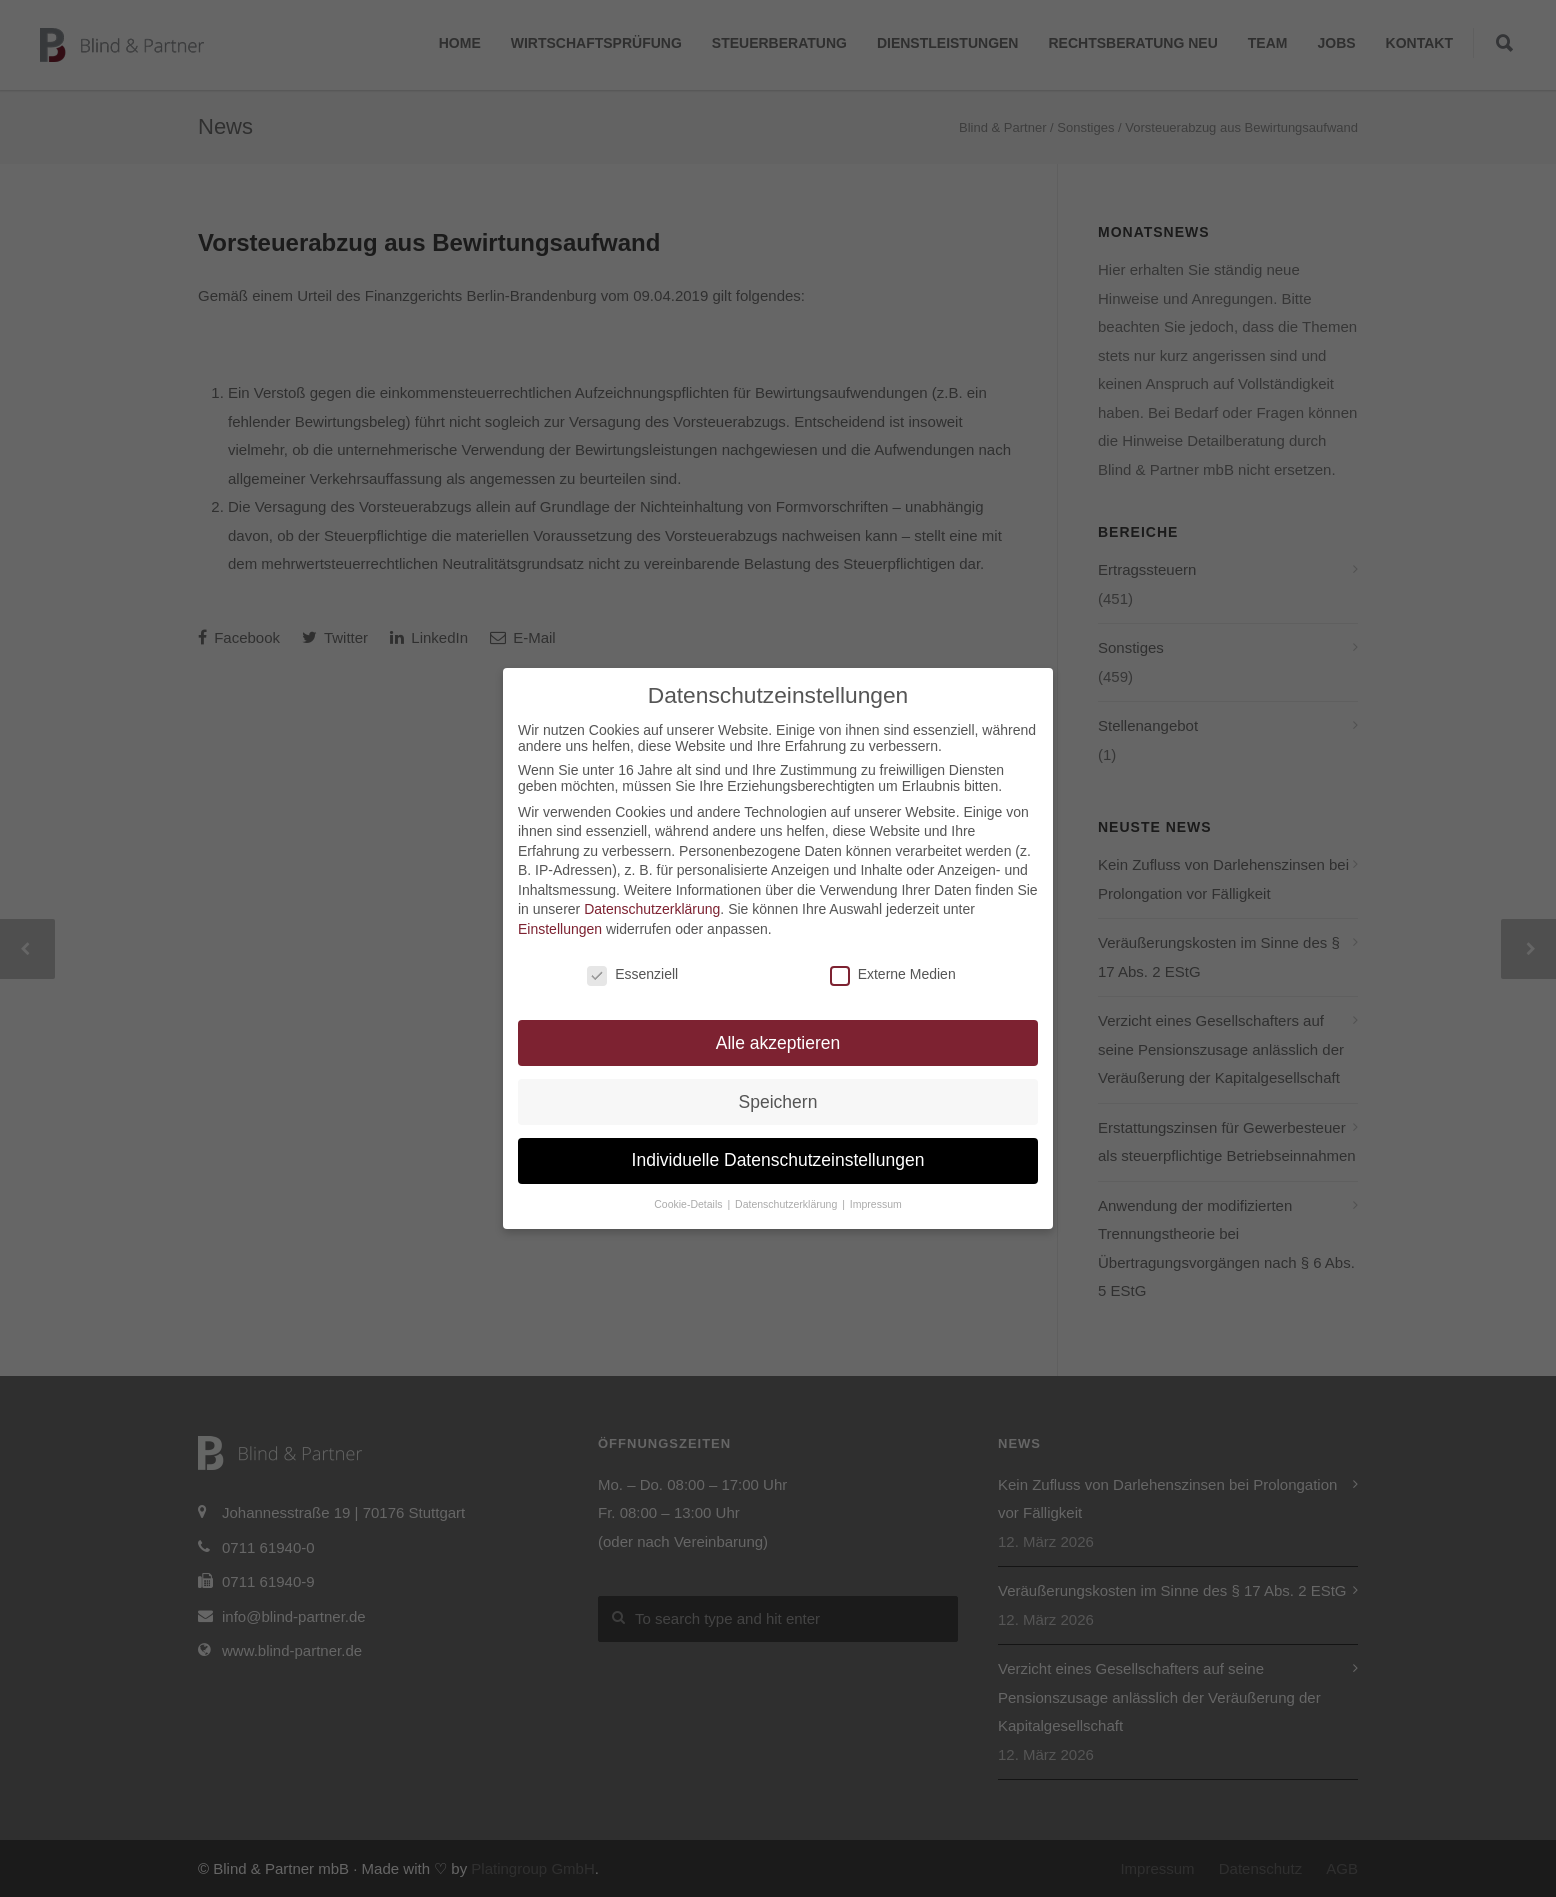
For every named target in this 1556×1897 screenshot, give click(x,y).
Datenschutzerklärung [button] (787, 1204)
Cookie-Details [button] (689, 1204)
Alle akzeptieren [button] (778, 1043)
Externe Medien (893, 974)
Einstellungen (560, 929)
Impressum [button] (876, 1204)
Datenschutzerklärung (652, 909)
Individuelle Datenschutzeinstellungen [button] (778, 1160)
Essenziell (632, 974)
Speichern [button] (778, 1102)
